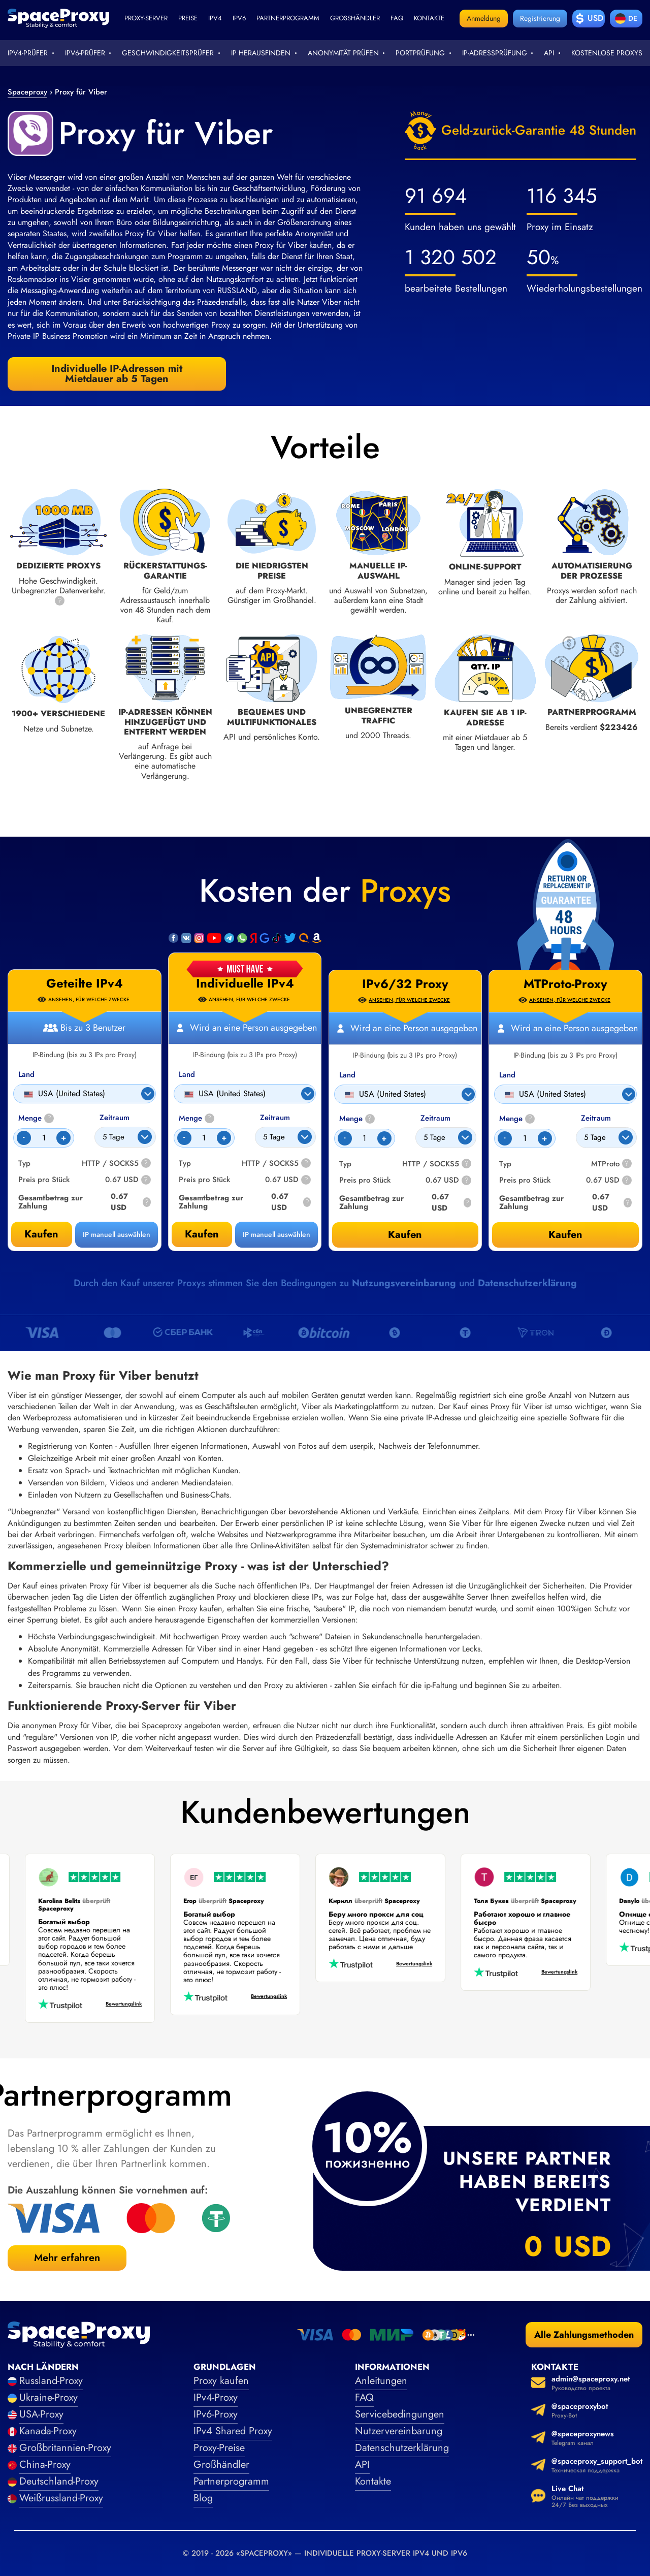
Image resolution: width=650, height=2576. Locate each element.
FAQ (364, 2397)
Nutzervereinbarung (398, 2431)
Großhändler (355, 18)
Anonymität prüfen (343, 53)
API (549, 53)
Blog (203, 2498)
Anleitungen (381, 2380)
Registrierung (540, 18)
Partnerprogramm (287, 18)
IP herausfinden (260, 53)
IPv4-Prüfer (28, 53)
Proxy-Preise (219, 2447)
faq (397, 18)
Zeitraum (275, 1118)
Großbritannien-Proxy (65, 2447)
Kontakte (429, 18)
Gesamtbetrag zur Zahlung (211, 1202)
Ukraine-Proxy (48, 2397)
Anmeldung (484, 18)
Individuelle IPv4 (245, 983)
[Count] (204, 1137)
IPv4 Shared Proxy (232, 2431)
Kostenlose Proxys (606, 53)
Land (187, 1074)
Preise (188, 18)
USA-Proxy (41, 2414)
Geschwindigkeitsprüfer (168, 53)
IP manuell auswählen (276, 1234)
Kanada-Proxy (48, 2431)
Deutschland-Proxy (59, 2481)
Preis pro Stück (204, 1179)
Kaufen (202, 1234)
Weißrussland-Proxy (61, 2498)
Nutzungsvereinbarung (404, 1283)
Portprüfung (420, 53)
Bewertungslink (115, 2004)
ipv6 (239, 18)
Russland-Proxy (51, 2380)
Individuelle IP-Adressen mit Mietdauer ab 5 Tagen (116, 373)
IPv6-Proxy (215, 2414)
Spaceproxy (27, 92)
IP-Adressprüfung (494, 53)
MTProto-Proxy (565, 984)
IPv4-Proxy (215, 2397)
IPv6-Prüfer (85, 53)
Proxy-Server (146, 18)
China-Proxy (45, 2464)
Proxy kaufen (221, 2380)
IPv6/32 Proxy (405, 984)
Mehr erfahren (67, 2257)
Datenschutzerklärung (527, 1283)
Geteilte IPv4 (84, 983)
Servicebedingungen (399, 2414)
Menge (196, 1118)
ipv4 (215, 18)
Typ (185, 1163)
